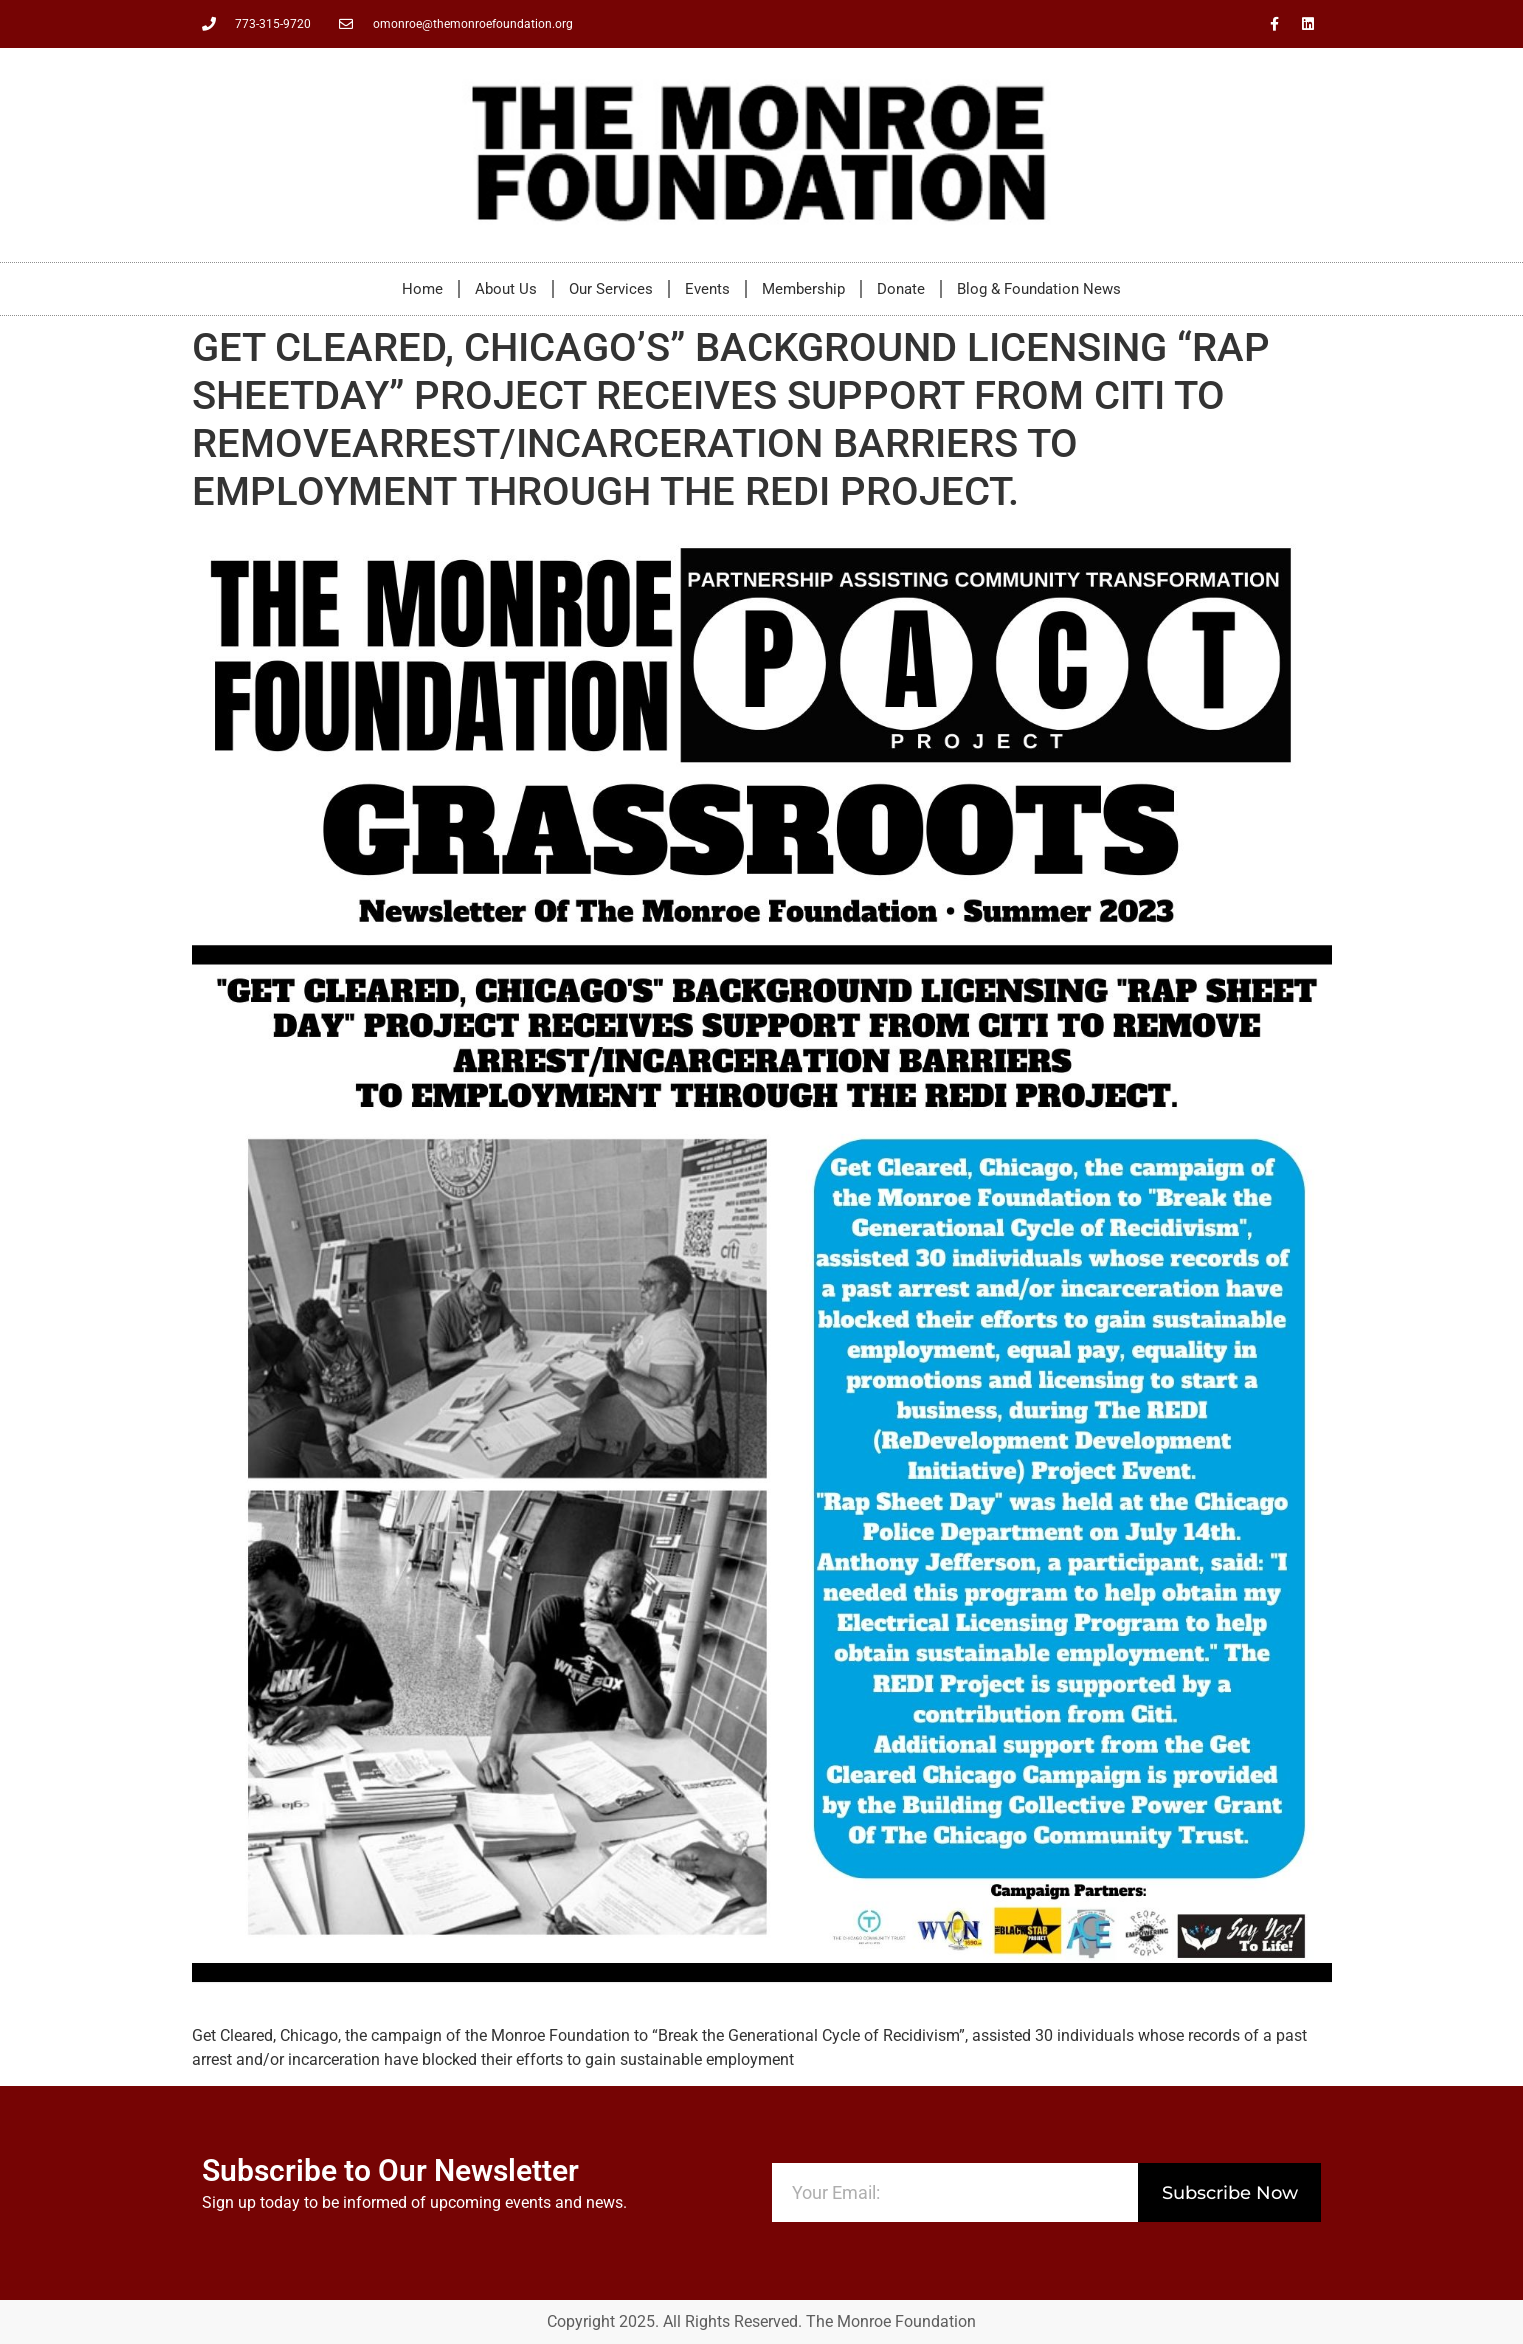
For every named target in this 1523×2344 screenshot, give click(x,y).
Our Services (611, 289)
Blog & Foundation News (1039, 289)
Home (422, 289)
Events (707, 289)
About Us (506, 289)
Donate (901, 289)
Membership (803, 289)
